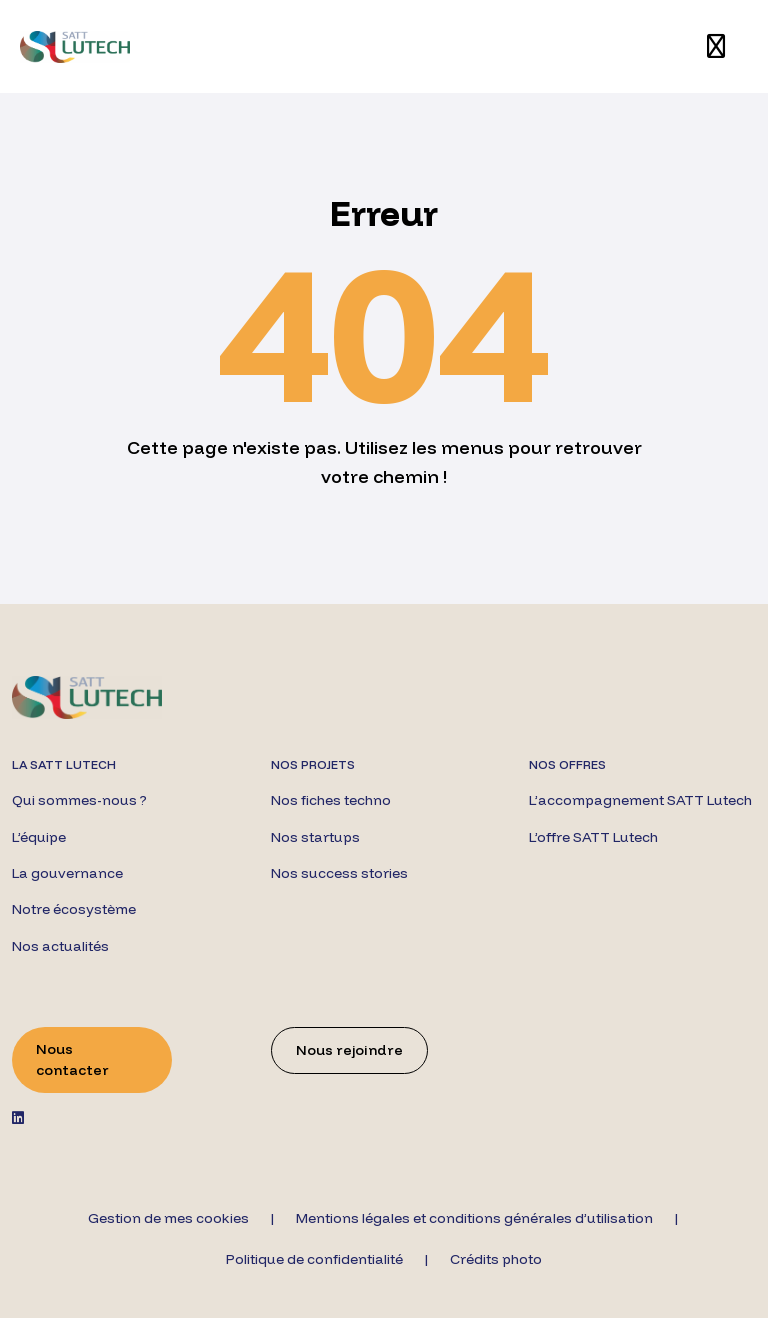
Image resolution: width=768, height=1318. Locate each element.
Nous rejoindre (349, 1050)
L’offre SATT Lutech (593, 837)
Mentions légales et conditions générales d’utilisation (474, 1218)
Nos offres (567, 764)
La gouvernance (67, 873)
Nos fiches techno (331, 800)
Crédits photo (496, 1259)
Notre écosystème (74, 909)
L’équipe (39, 837)
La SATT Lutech (64, 764)
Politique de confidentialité (314, 1259)
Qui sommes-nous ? (79, 800)
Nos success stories (339, 873)
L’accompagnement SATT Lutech (640, 800)
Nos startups (315, 837)
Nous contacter (72, 1059)
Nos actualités (60, 946)
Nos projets (313, 764)
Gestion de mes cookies (168, 1218)
